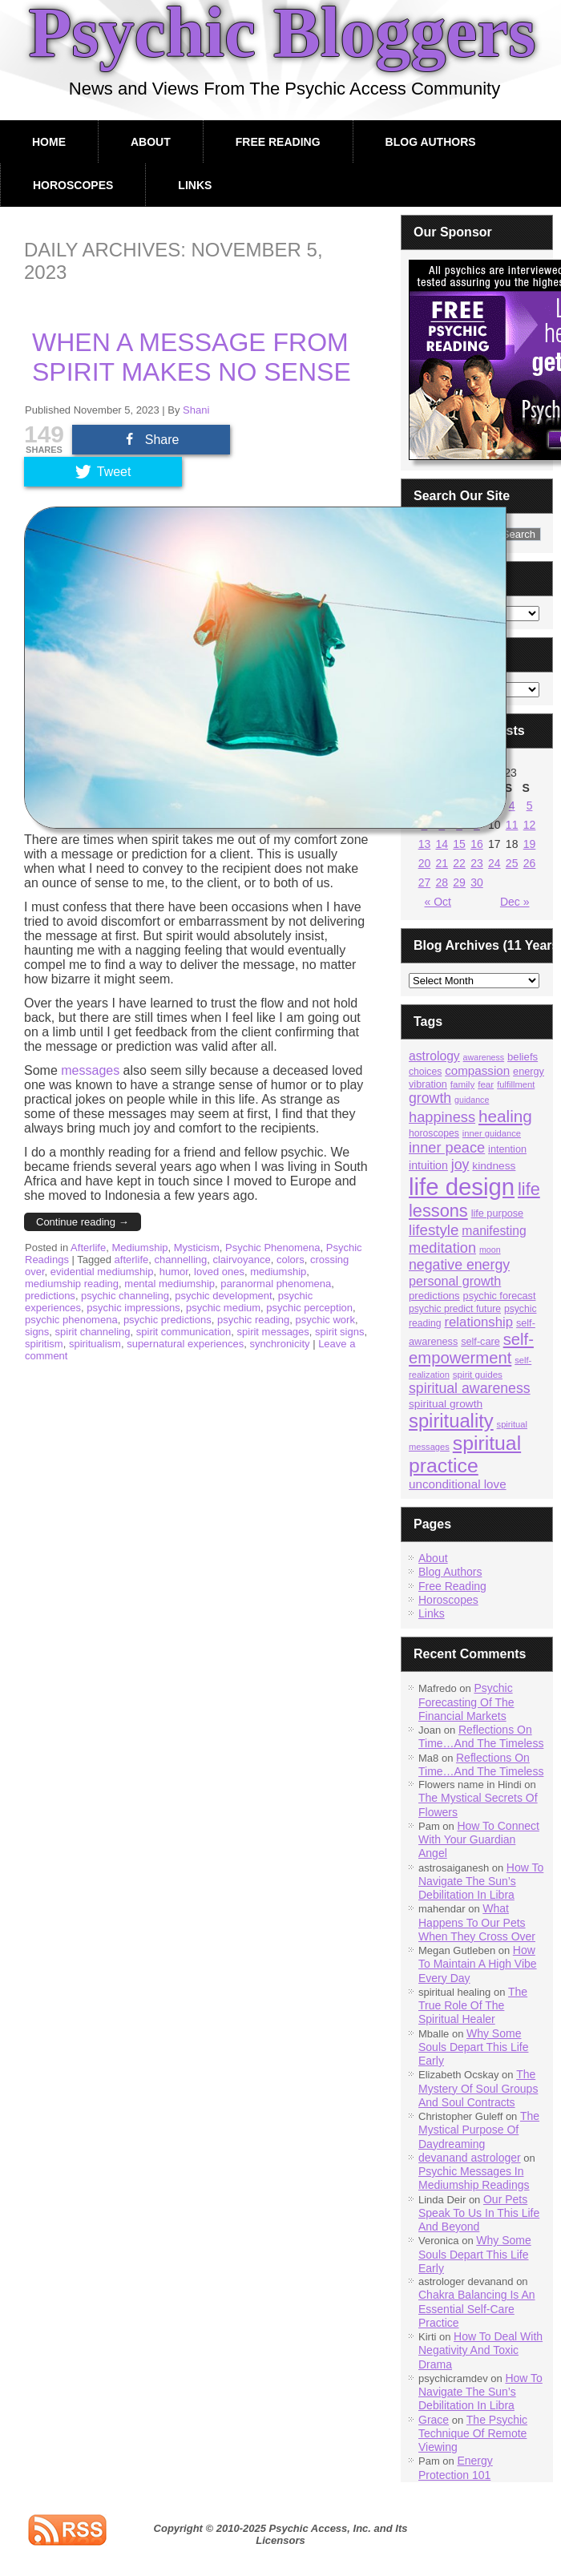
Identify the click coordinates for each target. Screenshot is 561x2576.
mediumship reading (72, 1284)
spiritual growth (445, 1404)
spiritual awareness (470, 1388)
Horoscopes (73, 185)
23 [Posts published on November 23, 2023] (476, 863)
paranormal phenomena (275, 1284)
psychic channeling (125, 1296)
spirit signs (339, 1332)
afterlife (132, 1260)
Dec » (515, 901)
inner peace (447, 1147)
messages (90, 1070)
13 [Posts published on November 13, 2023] (424, 844)
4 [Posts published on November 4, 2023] (512, 805)
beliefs (522, 1057)
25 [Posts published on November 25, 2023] (512, 863)
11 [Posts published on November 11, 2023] (512, 824)
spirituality (451, 1420)
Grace (433, 2419)
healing (505, 1116)
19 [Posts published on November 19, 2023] (529, 844)
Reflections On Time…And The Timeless (480, 1736)
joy (460, 1165)
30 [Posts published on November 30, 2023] (476, 882)
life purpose (497, 1213)
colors (290, 1260)
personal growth (455, 1281)
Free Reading (278, 141)
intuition (428, 1165)
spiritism (44, 1344)
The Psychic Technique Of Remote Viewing (472, 2433)
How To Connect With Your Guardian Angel (478, 1839)
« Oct (438, 901)
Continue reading (82, 1222)
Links (195, 185)
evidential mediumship (102, 1272)
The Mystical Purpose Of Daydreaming (478, 2130)
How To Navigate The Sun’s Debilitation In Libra (480, 1881)
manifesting (494, 1231)
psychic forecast (499, 1296)
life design (462, 1186)
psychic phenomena (71, 1320)
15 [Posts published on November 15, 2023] (459, 844)
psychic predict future (455, 1308)
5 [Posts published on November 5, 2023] (530, 805)
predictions (50, 1296)
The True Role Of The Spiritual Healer (472, 2005)
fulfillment (516, 1084)
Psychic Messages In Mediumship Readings (474, 2178)
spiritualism (95, 1344)
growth (430, 1098)
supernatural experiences (185, 1344)
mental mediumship (169, 1284)
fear (486, 1084)
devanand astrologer (469, 2157)
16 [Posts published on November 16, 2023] (476, 844)
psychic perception (309, 1308)
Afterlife (88, 1248)
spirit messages (273, 1332)
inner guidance (491, 1133)
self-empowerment (471, 1348)
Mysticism (197, 1248)
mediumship (278, 1272)
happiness (442, 1116)
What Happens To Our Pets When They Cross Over (476, 1922)
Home (49, 141)
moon (490, 1249)
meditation (442, 1247)
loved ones (219, 1272)
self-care (480, 1341)
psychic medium (223, 1308)
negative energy (459, 1265)
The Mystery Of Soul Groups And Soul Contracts (478, 2088)
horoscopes (434, 1133)
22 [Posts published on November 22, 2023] (459, 863)
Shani (196, 410)
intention (507, 1149)
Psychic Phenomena (273, 1248)
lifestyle (433, 1229)
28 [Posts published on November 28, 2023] (441, 882)
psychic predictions (167, 1320)
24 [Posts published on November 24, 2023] (494, 863)
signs (37, 1332)
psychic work (325, 1320)
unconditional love (458, 1484)
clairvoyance (241, 1260)
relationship (479, 1322)
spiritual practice (465, 1454)
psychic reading (253, 1320)
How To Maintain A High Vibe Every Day (477, 1964)
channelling (180, 1260)
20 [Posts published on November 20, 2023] (424, 863)
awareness (484, 1057)
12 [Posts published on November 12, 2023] (529, 824)
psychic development (223, 1296)
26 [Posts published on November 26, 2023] (529, 863)
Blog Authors (430, 141)
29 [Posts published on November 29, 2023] (459, 882)
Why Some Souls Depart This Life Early (473, 2047)
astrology (434, 1056)
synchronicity (279, 1344)
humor (173, 1272)
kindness (493, 1166)
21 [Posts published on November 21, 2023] (441, 863)
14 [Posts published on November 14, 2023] (441, 844)
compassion (477, 1070)
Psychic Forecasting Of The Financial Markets (466, 1702)
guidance (471, 1099)
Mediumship (139, 1248)
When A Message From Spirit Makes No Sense (191, 357)
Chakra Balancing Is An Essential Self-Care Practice (476, 2308)
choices (425, 1071)
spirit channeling (93, 1332)
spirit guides (477, 1374)
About (151, 141)
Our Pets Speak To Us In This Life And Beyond (478, 2213)
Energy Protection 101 (455, 2467)
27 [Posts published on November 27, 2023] (424, 882)
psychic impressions (133, 1308)
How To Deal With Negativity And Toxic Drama (480, 2350)
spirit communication (184, 1332)
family (462, 1084)
